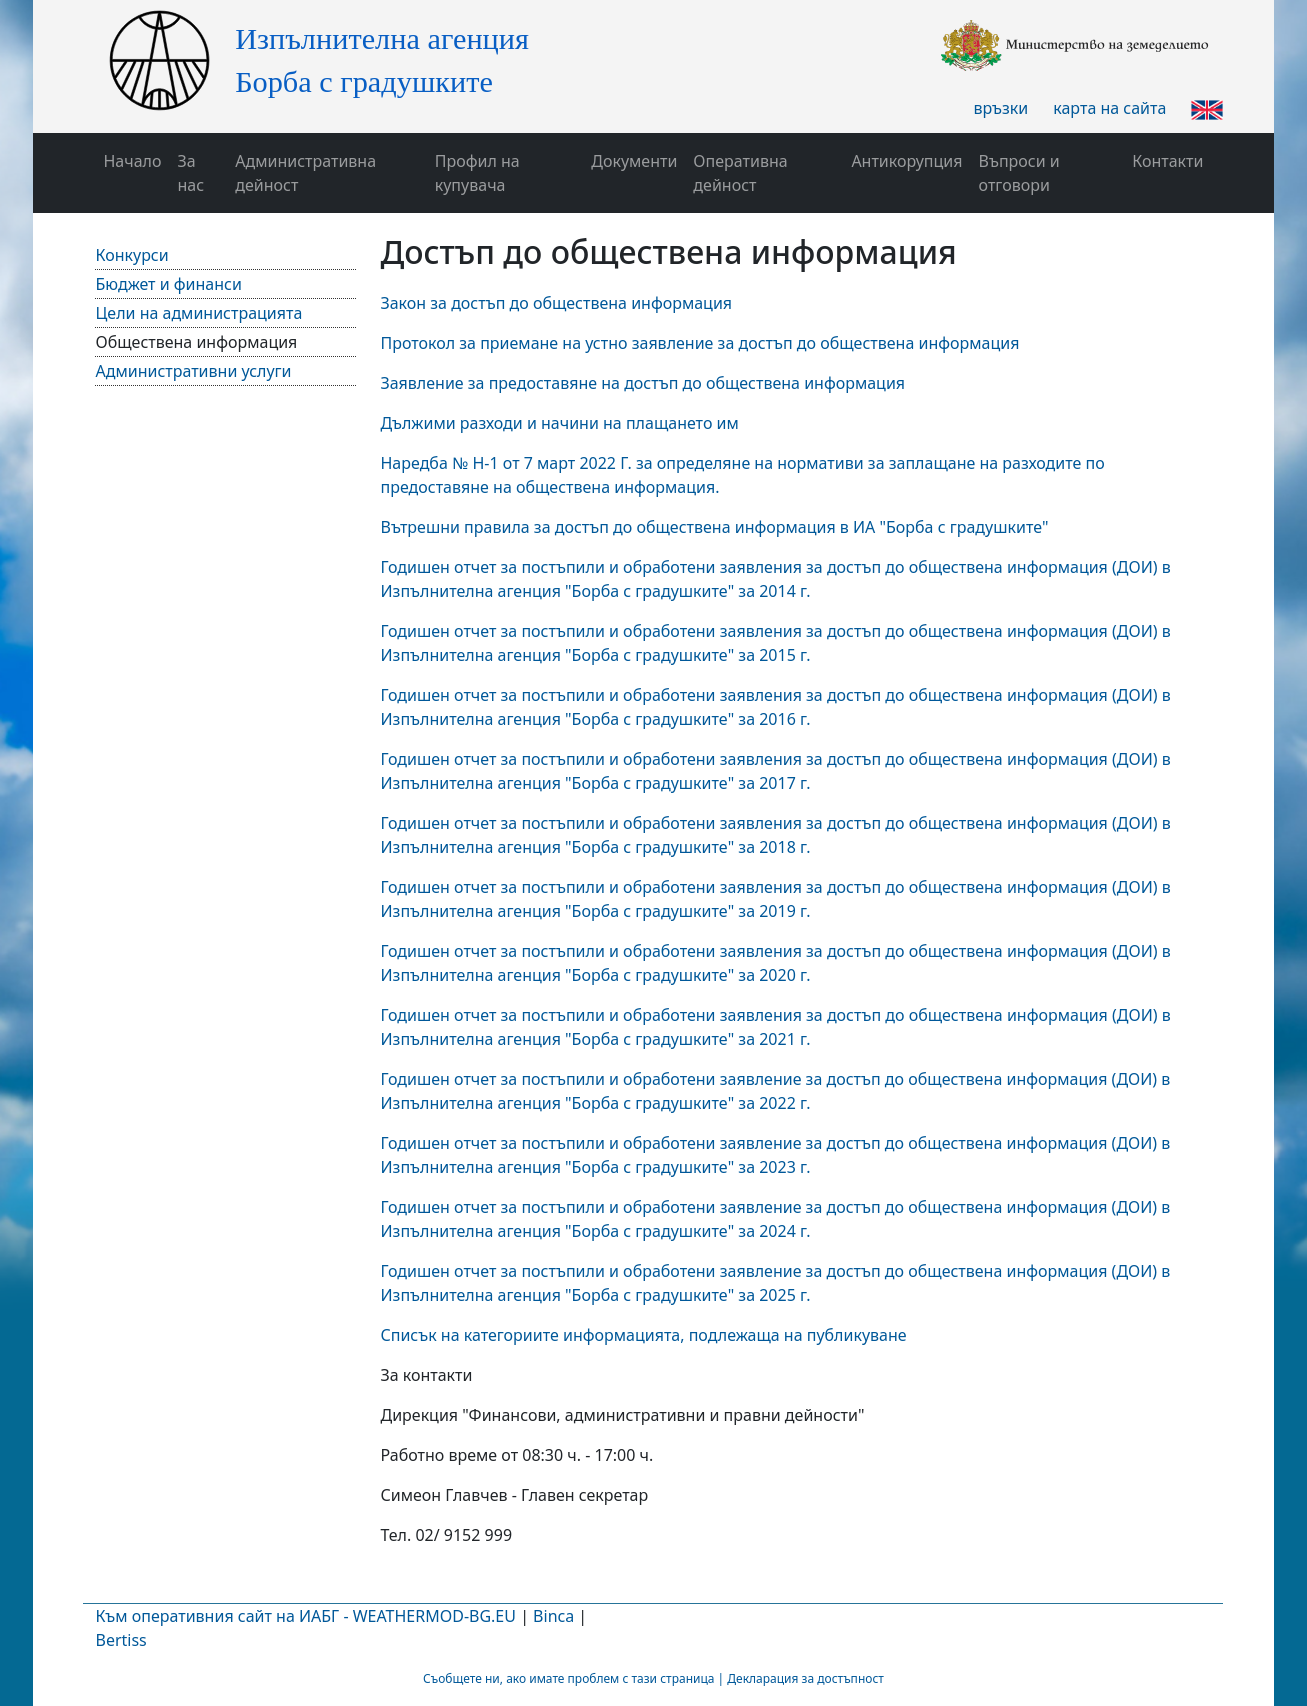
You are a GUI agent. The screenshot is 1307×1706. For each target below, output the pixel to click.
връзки (1000, 108)
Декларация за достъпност (805, 1678)
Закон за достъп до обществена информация (556, 303)
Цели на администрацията (198, 313)
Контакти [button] (1167, 161)
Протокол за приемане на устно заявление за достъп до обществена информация (699, 343)
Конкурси (131, 255)
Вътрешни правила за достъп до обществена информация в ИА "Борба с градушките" (714, 527)
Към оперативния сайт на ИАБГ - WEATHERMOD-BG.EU (305, 1616)
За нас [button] (191, 173)
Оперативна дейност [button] (740, 173)
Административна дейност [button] (305, 173)
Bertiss (120, 1640)
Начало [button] (132, 161)
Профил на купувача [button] (477, 173)
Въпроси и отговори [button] (1019, 173)
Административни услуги (193, 371)
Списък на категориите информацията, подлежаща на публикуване (643, 1335)
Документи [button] (634, 161)
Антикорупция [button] (906, 161)
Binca (553, 1616)
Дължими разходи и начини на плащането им (559, 423)
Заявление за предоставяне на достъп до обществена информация (642, 383)
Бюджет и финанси (168, 284)
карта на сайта (1109, 108)
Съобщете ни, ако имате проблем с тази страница (568, 1678)
